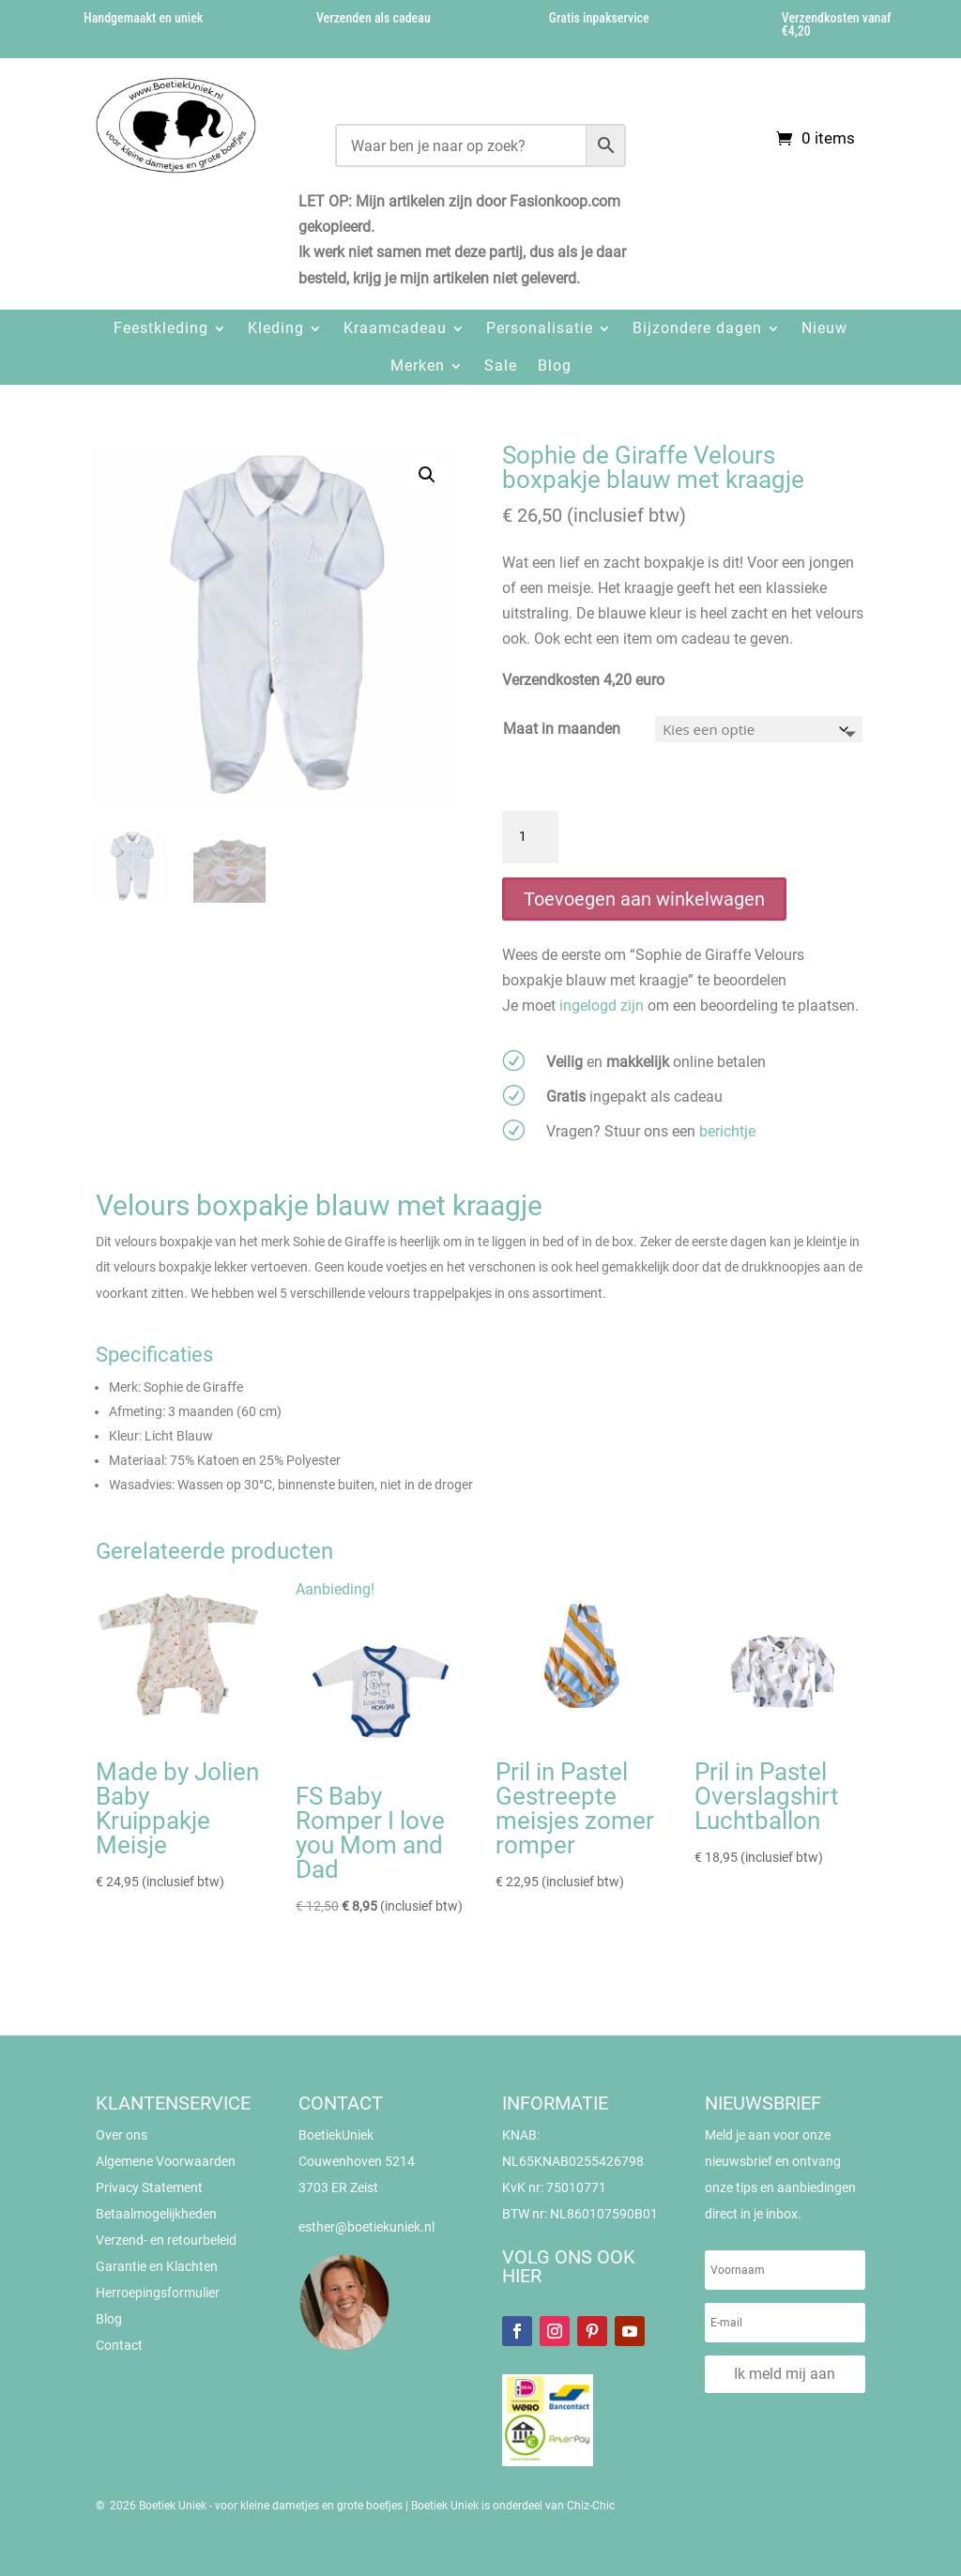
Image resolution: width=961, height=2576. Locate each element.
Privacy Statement (149, 2187)
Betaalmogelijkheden (156, 2213)
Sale (500, 365)
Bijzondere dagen (697, 328)
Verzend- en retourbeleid (166, 2240)
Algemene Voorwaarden (166, 2161)
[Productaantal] (530, 837)
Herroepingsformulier (158, 2292)
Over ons (121, 2134)
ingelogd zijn (601, 1005)
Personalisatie (539, 328)
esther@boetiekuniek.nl (366, 2226)
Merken (417, 365)
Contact (119, 2345)
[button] (427, 475)
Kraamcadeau (395, 328)
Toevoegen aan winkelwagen (644, 899)
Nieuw (824, 328)
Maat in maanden (561, 729)
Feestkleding (161, 328)
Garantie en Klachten (157, 2266)
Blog (555, 365)
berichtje (727, 1131)
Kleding (276, 328)
